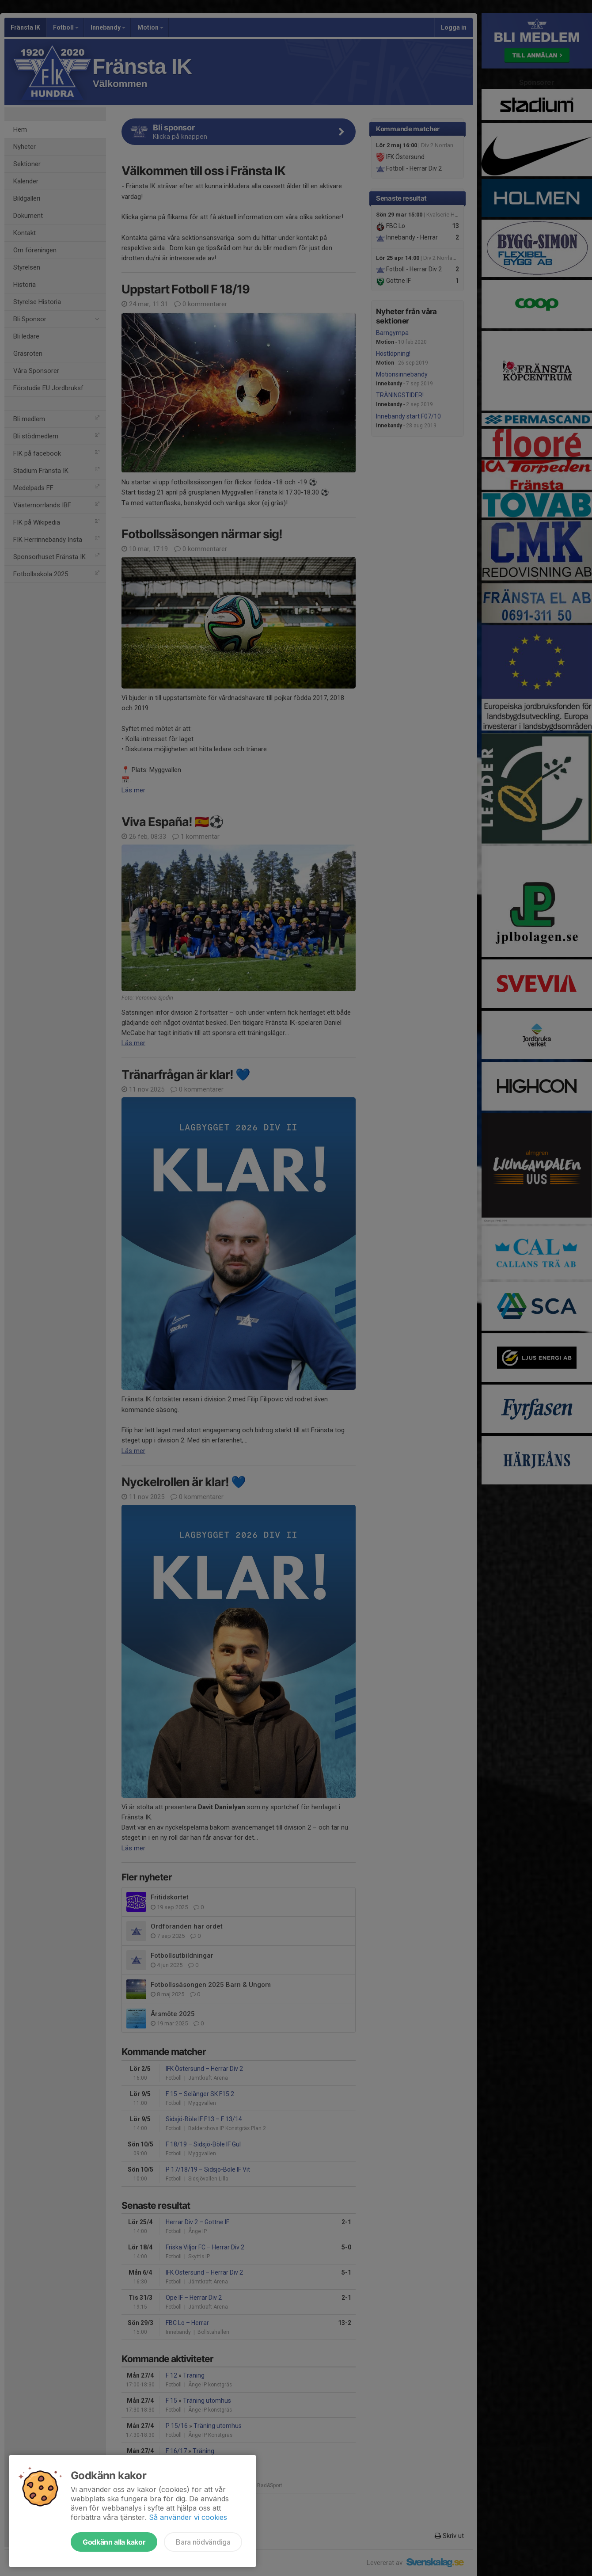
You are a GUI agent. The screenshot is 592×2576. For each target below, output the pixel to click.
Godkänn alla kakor (114, 2542)
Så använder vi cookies (188, 2517)
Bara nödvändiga (203, 2542)
